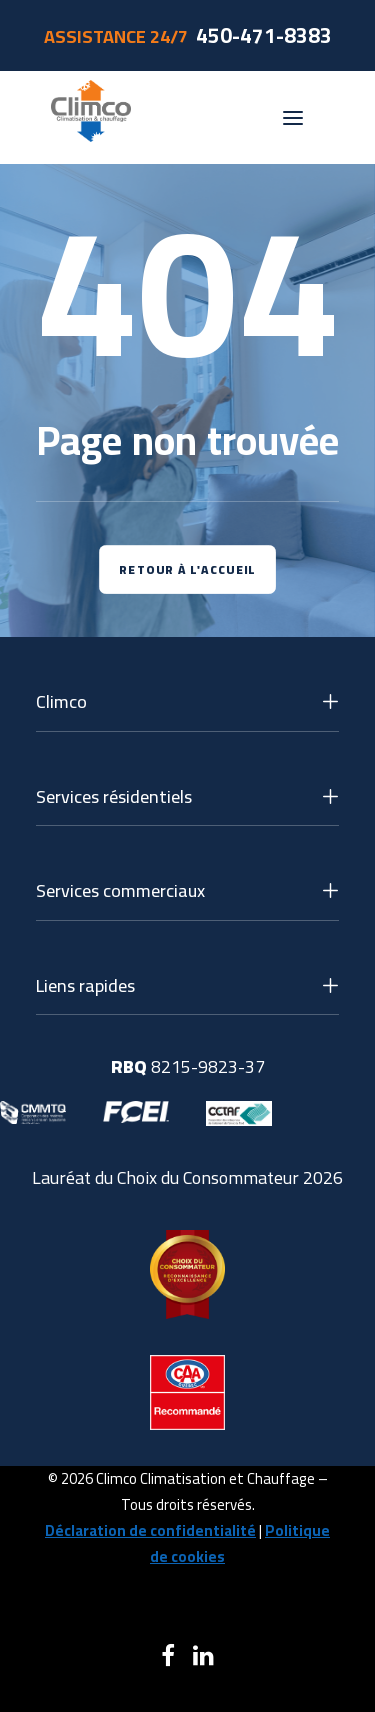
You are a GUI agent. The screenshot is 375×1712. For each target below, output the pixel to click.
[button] (293, 117)
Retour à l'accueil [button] (187, 569)
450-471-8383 (264, 35)
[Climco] (91, 117)
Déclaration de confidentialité (150, 1530)
